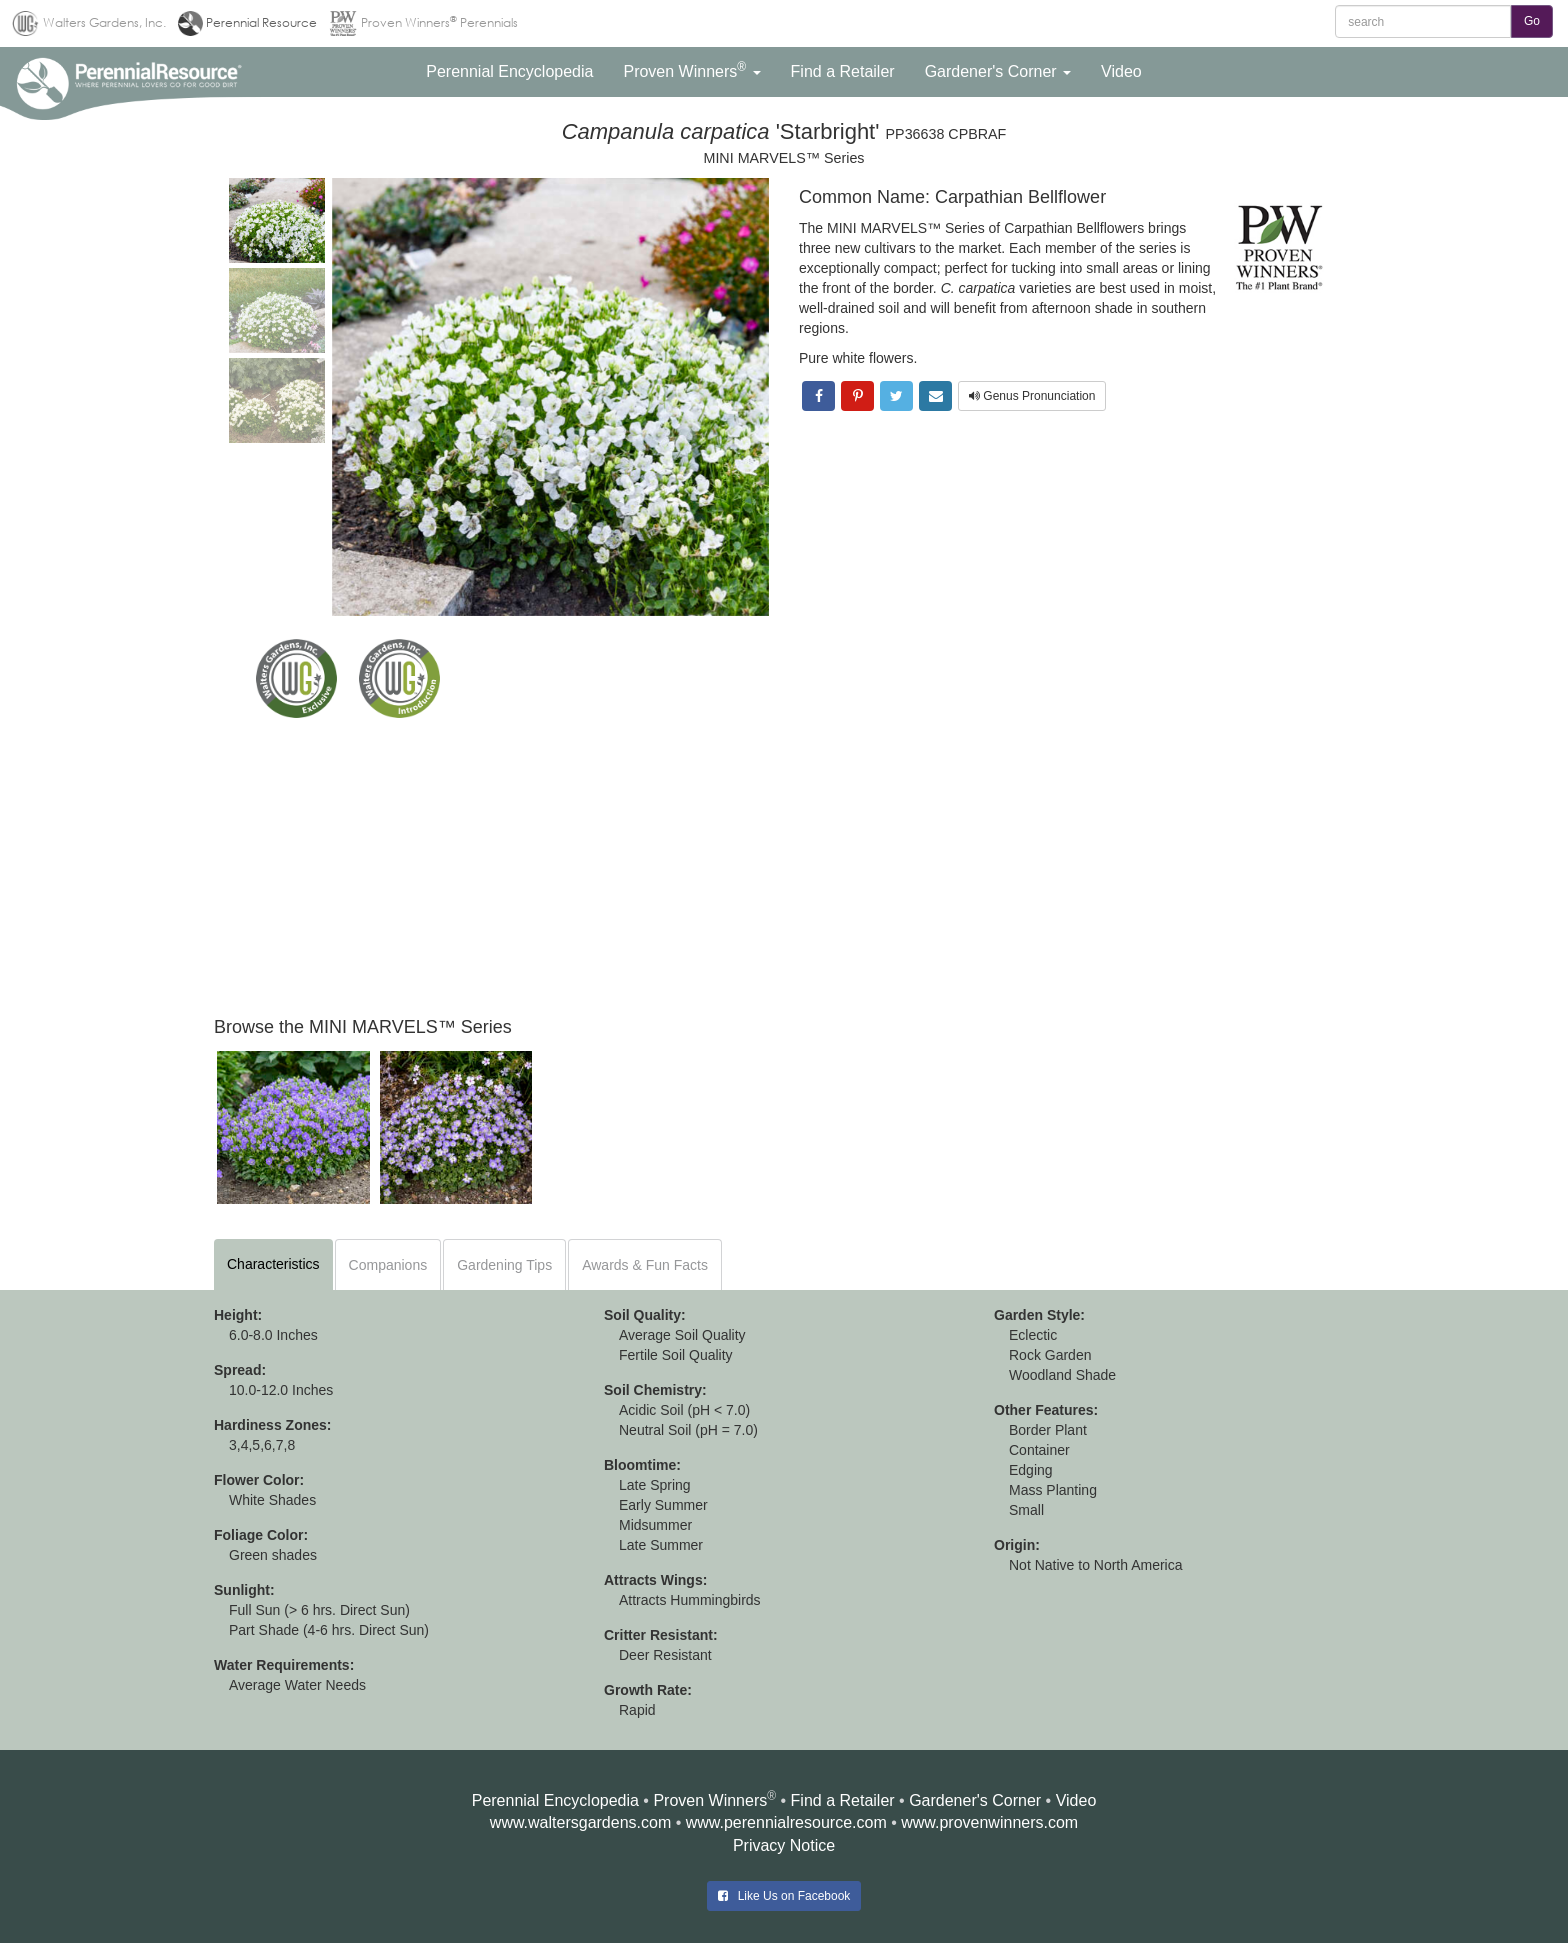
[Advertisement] (784, 868)
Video (1076, 1800)
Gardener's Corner (975, 1800)
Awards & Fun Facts (645, 1265)
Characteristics (273, 1264)
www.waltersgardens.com (580, 1822)
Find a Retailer (843, 1800)
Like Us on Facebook (784, 1896)
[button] (509, 72)
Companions (388, 1265)
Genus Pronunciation (1032, 396)
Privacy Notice (784, 1845)
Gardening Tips (504, 1265)
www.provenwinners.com (989, 1822)
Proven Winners (710, 1800)
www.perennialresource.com (786, 1822)
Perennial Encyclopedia (555, 1800)
